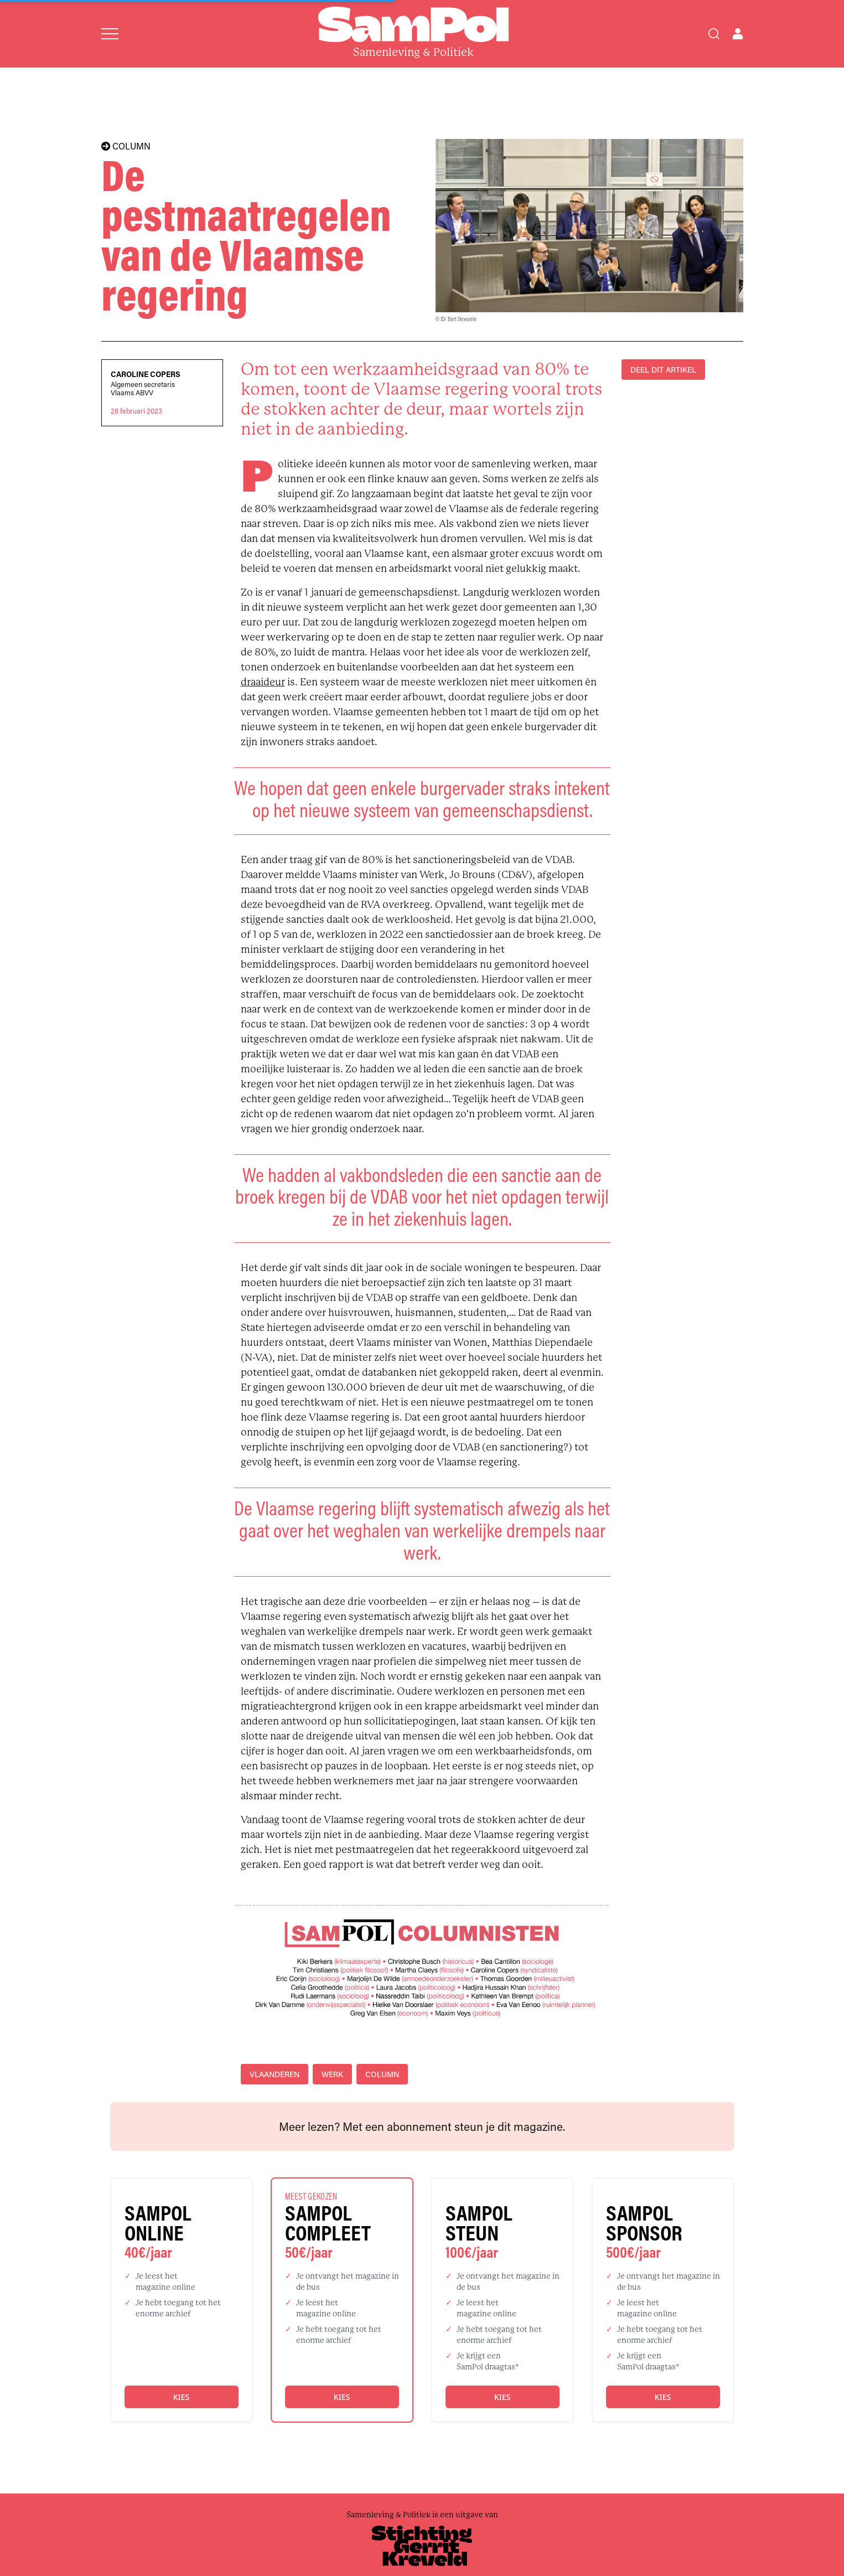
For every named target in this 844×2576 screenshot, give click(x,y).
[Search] (713, 33)
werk (332, 2074)
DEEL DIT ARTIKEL (663, 369)
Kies (181, 2397)
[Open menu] (109, 33)
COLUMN (126, 146)
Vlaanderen (274, 2074)
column (382, 2074)
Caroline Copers (145, 374)
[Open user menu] (738, 33)
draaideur (263, 682)
